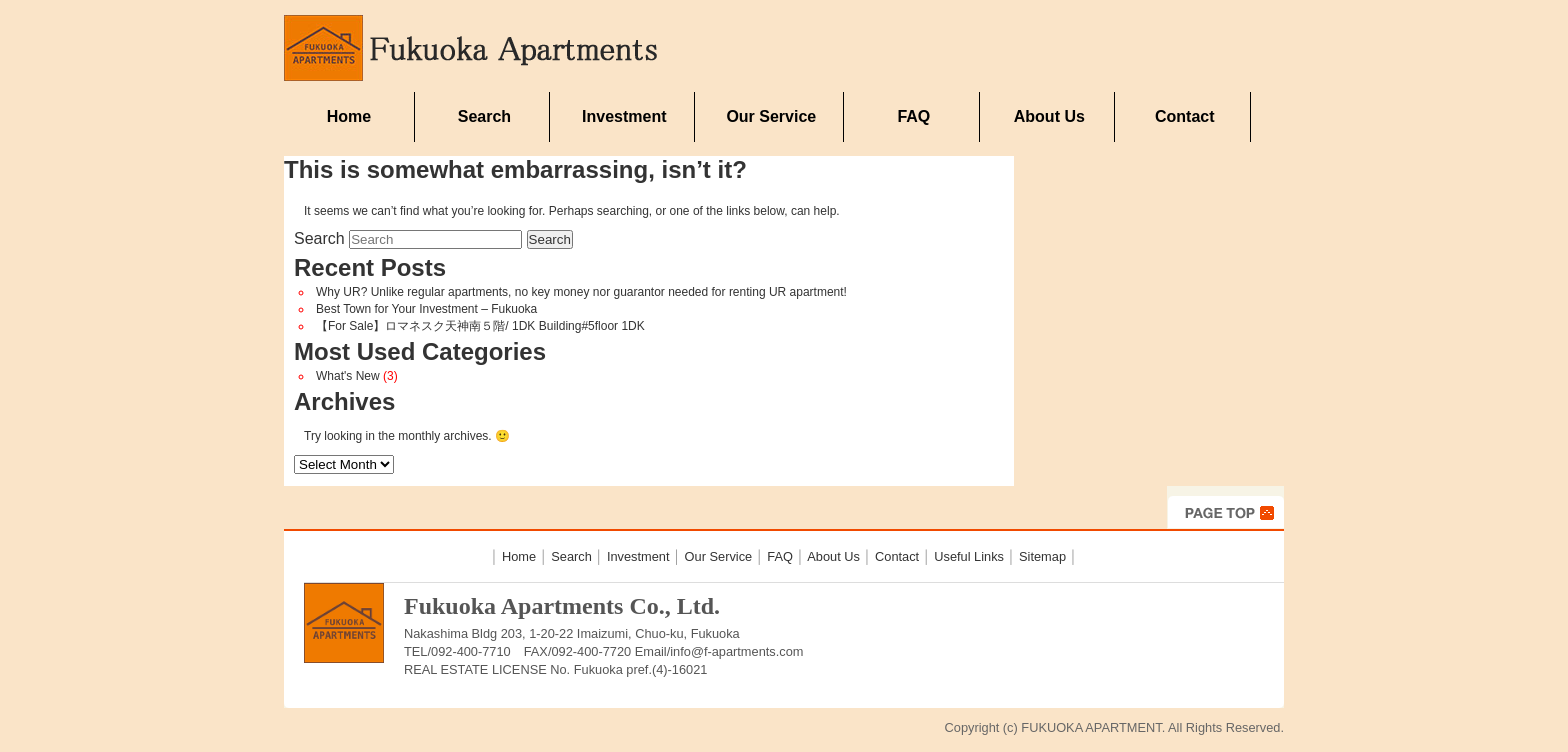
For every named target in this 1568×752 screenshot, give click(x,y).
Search (484, 116)
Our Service (771, 116)
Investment (624, 116)
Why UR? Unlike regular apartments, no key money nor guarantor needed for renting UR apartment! (581, 292)
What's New (348, 376)
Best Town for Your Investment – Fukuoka (426, 309)
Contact (1185, 116)
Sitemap (1042, 556)
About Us (1049, 116)
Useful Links (969, 556)
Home (349, 116)
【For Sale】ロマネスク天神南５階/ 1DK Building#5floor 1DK (480, 326)
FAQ (913, 116)
